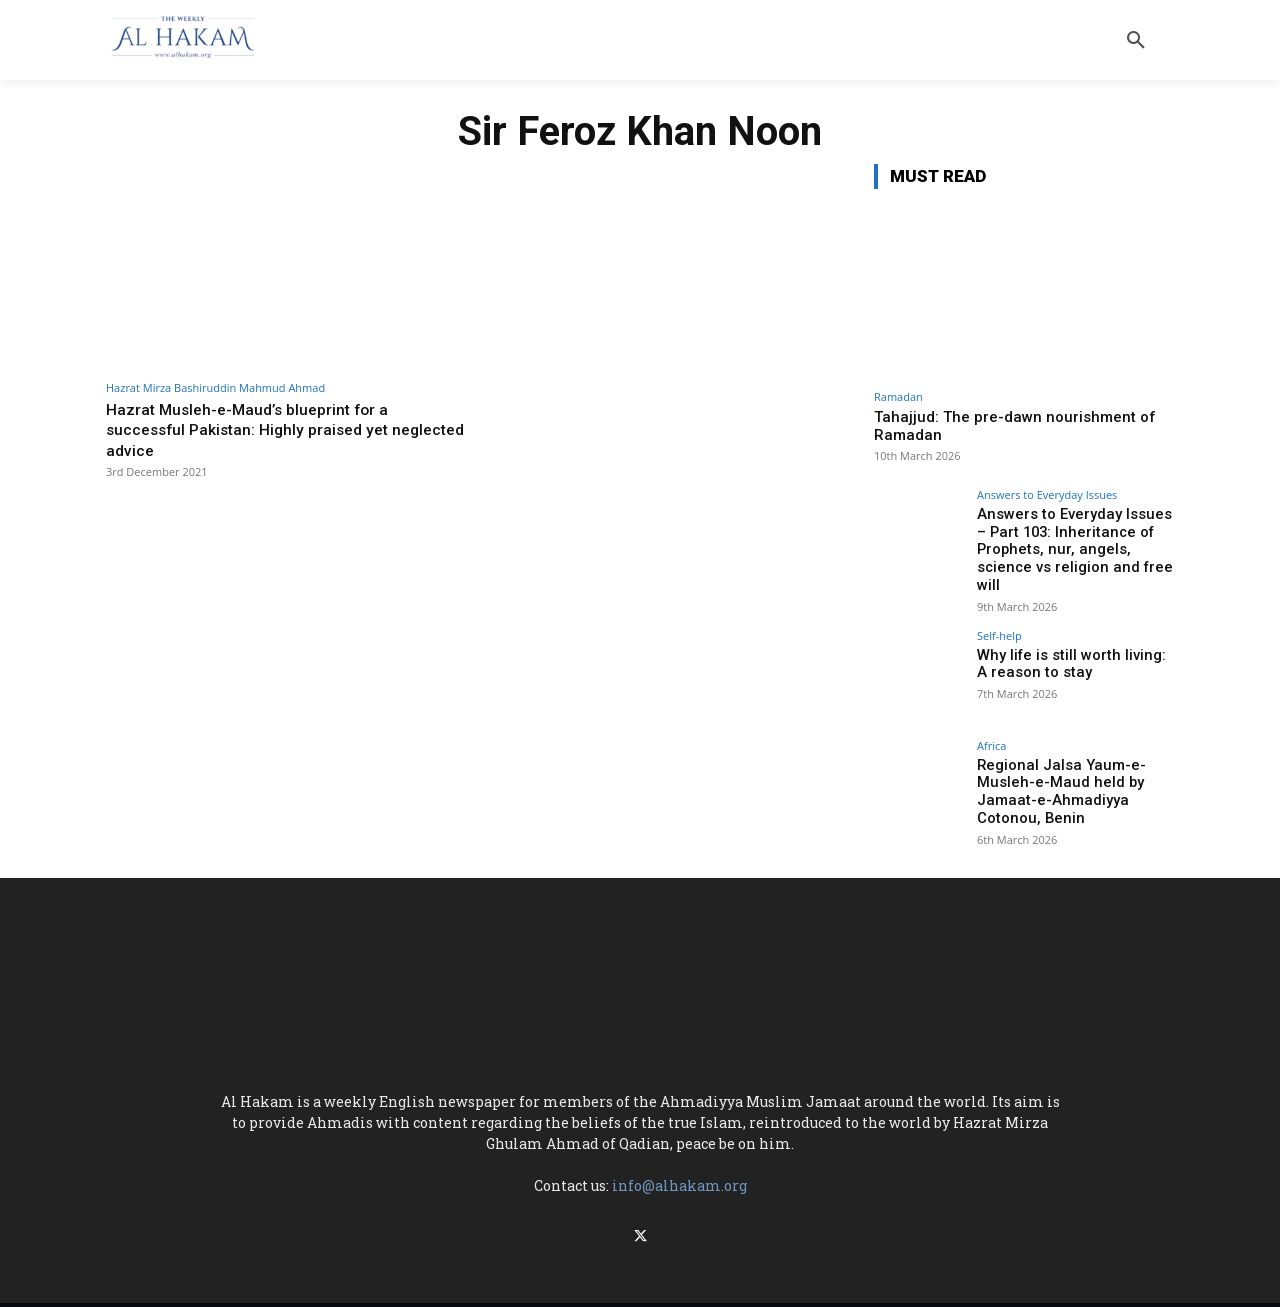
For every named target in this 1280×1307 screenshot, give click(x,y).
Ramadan (898, 396)
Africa (991, 723)
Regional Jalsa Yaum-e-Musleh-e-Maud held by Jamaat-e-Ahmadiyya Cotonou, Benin (1056, 768)
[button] (1136, 40)
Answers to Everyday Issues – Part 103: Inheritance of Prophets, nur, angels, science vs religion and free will (1075, 539)
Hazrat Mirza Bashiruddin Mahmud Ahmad (215, 387)
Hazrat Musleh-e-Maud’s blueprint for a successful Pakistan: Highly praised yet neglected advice (255, 429)
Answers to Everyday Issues (1047, 494)
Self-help (999, 613)
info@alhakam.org (679, 1159)
